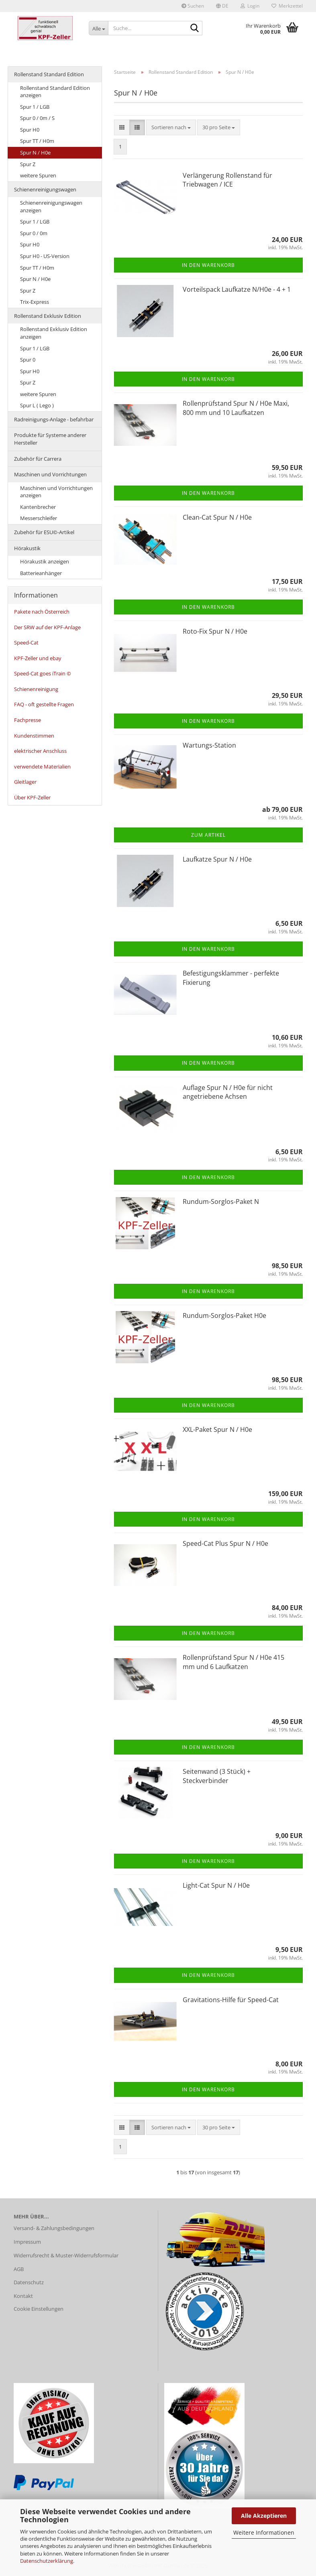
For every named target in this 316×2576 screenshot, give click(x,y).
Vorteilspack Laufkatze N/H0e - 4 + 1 (237, 289)
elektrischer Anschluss (40, 750)
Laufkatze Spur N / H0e (217, 859)
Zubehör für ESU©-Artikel (44, 532)
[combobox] (171, 127)
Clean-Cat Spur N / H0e (217, 517)
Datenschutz (29, 2282)
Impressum (27, 2241)
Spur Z (27, 164)
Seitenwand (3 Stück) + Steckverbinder (217, 1776)
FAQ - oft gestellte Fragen (44, 704)
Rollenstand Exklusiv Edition (47, 315)
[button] (222, 6)
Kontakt (23, 2295)
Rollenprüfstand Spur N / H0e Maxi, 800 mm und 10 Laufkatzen (236, 408)
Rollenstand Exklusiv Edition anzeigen (53, 332)
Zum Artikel (208, 835)
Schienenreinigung (36, 689)
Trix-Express (34, 301)
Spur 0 (27, 359)
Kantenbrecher (38, 506)
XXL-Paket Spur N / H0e (217, 1429)
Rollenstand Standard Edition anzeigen (55, 91)
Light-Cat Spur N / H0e (216, 1885)
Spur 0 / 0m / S (37, 118)
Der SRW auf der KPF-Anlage (47, 627)
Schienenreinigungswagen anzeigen (51, 206)
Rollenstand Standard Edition (49, 74)
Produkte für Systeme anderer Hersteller (50, 438)
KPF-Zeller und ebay (37, 658)
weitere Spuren (38, 175)
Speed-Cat (26, 642)
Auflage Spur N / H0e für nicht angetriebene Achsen (228, 1092)
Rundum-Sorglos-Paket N (221, 1201)
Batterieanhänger (41, 573)
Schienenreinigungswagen (45, 189)
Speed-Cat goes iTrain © (42, 673)
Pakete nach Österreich (41, 611)
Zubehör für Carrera (37, 458)
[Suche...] (98, 28)
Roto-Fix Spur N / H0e (215, 631)
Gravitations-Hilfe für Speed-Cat (231, 1999)
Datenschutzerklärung (46, 2560)
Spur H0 (29, 129)
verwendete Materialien (42, 766)
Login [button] (250, 5)
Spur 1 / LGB (34, 106)
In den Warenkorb (208, 265)
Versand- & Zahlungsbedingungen (54, 2228)
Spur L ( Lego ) (37, 405)
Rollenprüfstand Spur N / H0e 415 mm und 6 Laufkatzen (233, 1662)
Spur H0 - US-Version (44, 256)
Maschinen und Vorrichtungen (50, 474)
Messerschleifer (38, 518)
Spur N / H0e (35, 152)
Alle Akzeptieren (264, 2515)
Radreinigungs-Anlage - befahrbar (54, 419)
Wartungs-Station (209, 745)
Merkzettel (287, 5)
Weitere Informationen (263, 2532)
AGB (19, 2269)
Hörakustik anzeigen (44, 561)
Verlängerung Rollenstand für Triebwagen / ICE (227, 180)
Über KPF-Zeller (32, 797)
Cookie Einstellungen (38, 2308)
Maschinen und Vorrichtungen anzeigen (56, 491)
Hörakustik (27, 548)
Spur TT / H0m (37, 140)
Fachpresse (27, 720)
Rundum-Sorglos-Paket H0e (224, 1315)
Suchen (192, 5)
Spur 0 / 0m (33, 233)
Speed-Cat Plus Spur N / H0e (225, 1543)
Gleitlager (25, 781)
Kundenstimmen (34, 735)
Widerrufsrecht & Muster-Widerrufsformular (66, 2255)
